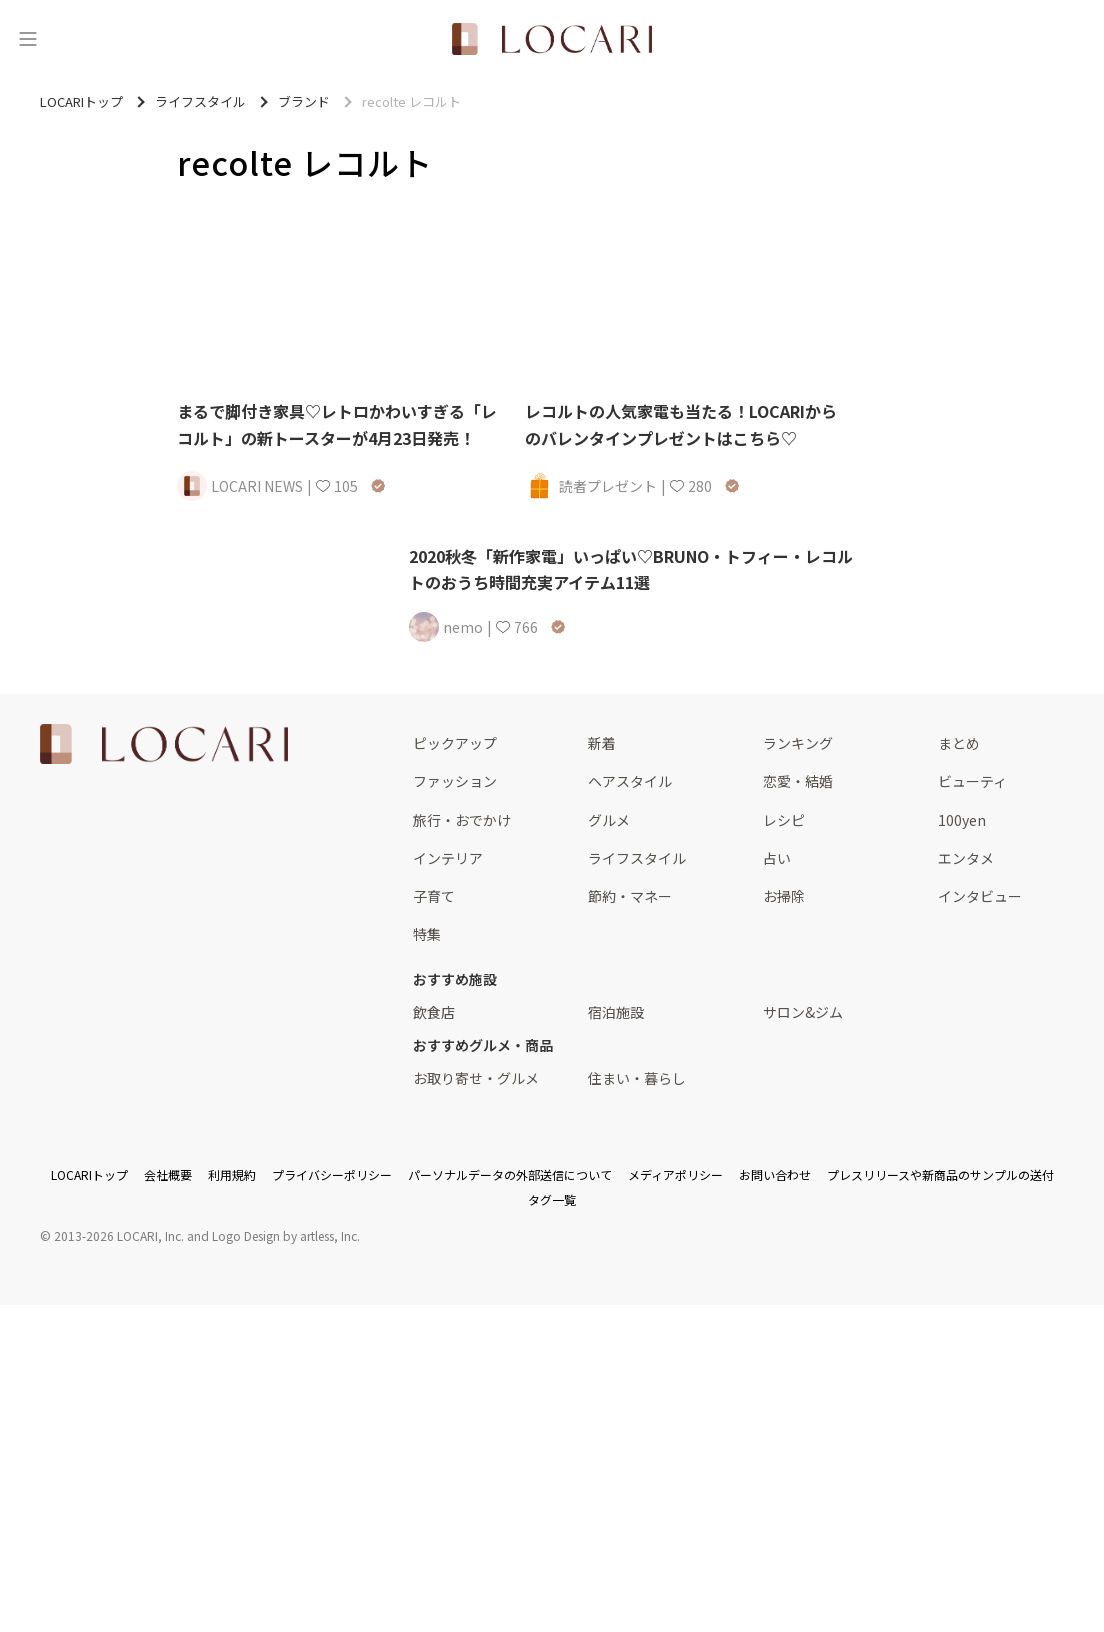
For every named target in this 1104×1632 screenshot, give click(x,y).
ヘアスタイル (630, 781)
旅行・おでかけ (462, 820)
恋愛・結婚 (798, 781)
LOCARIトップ (89, 1174)
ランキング (798, 743)
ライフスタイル (637, 858)
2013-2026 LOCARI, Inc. (119, 1235)
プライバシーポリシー (332, 1174)
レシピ (784, 820)
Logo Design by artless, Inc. (286, 1235)
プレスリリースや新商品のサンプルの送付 (940, 1174)
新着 (602, 743)
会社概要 (168, 1174)
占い (777, 858)
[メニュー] (28, 39)
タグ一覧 (552, 1199)
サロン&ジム (803, 1012)
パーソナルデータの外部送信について (510, 1174)
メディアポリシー (675, 1174)
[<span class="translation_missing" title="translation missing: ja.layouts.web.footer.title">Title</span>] (164, 744)
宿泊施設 (616, 1012)
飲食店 (434, 1012)
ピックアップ (455, 743)
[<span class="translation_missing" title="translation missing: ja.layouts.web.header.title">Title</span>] (552, 39)
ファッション (455, 781)
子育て (434, 896)
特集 (427, 934)
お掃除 (784, 896)
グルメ (609, 820)
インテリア (448, 858)
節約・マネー (630, 896)
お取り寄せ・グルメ (476, 1078)
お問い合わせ (775, 1174)
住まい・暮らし (637, 1078)
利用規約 (232, 1174)
